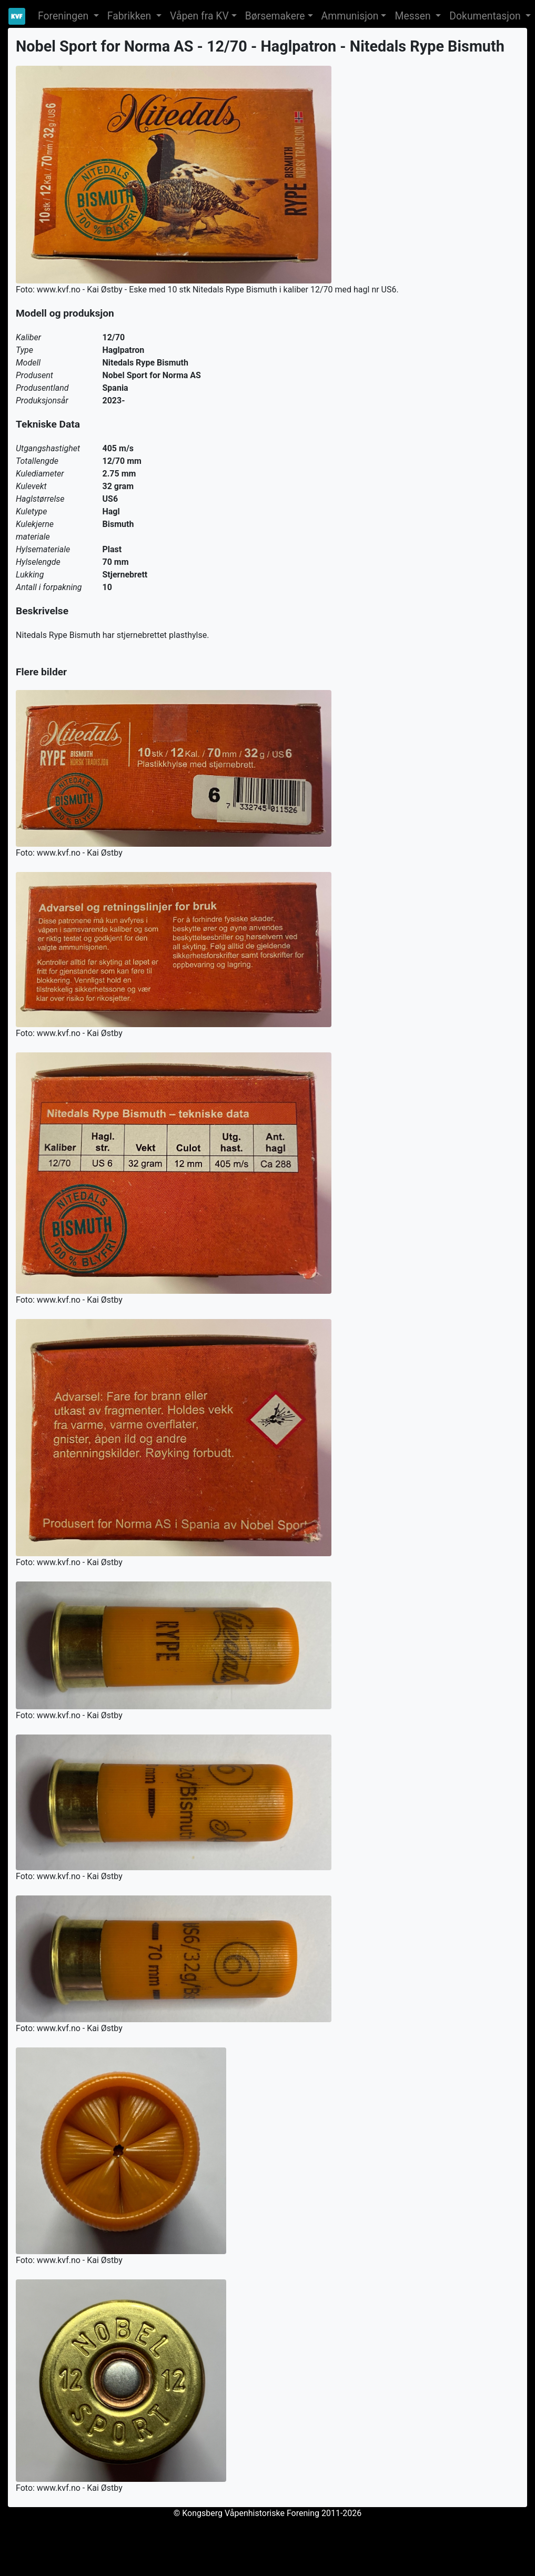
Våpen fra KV (199, 16)
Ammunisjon (350, 16)
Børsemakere (275, 16)
